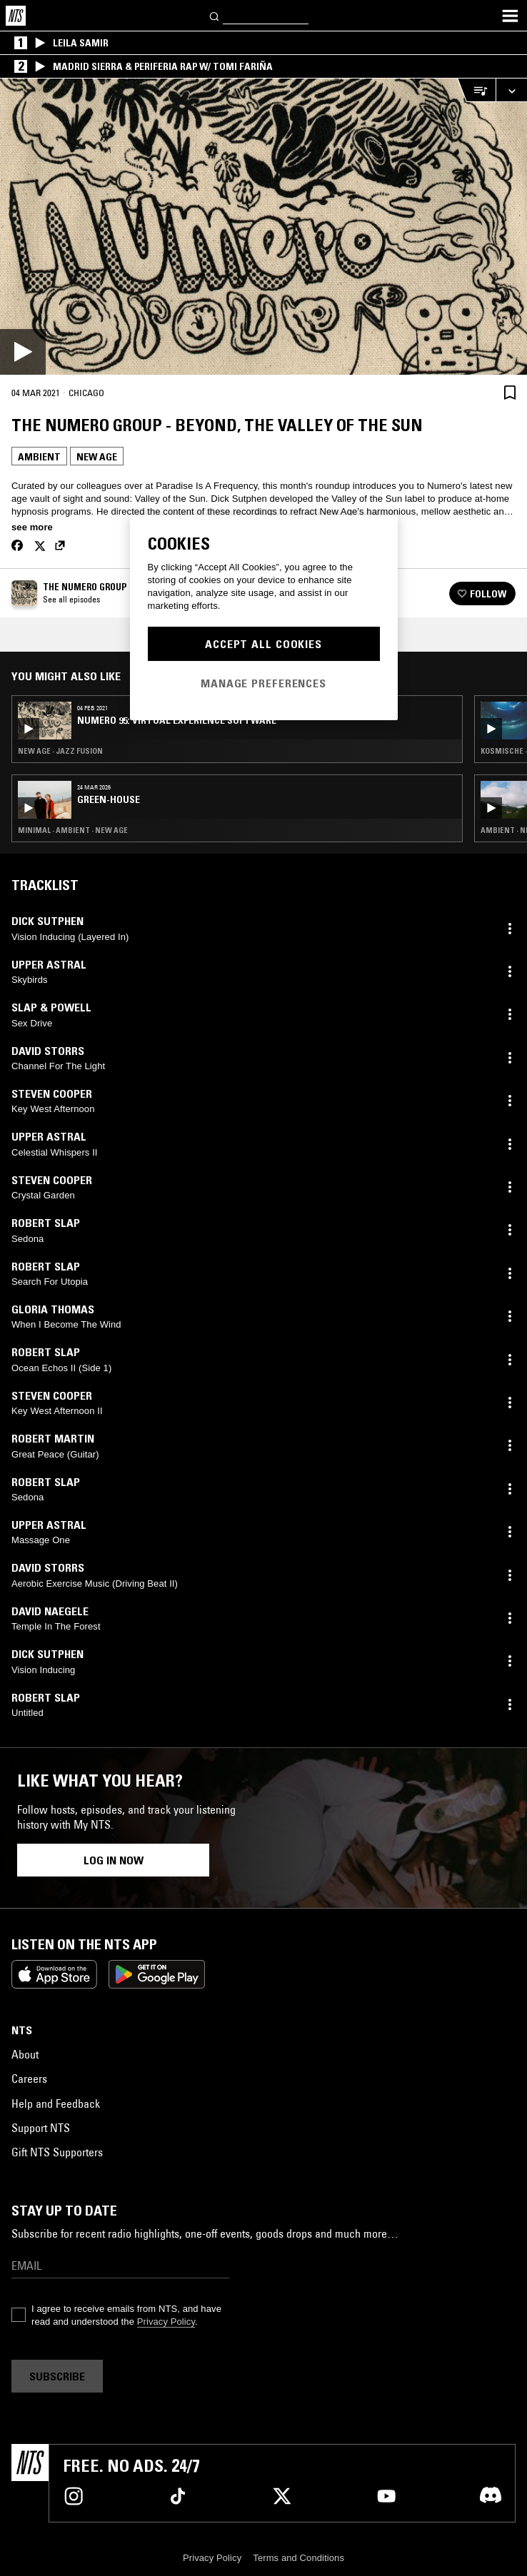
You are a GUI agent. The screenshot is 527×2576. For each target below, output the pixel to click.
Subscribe (57, 2376)
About (25, 2054)
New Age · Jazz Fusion (60, 751)
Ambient (39, 456)
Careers (29, 2078)
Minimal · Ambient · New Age (73, 830)
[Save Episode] (510, 392)
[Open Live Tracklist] (476, 90)
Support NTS (40, 2128)
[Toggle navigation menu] (509, 15)
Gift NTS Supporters (57, 2152)
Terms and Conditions (298, 2557)
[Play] (263, 227)
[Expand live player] (511, 90)
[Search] (215, 15)
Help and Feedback (55, 2103)
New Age (96, 456)
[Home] (16, 16)
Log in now (114, 1860)
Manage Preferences (263, 683)
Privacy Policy (166, 2321)
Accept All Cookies (263, 644)
